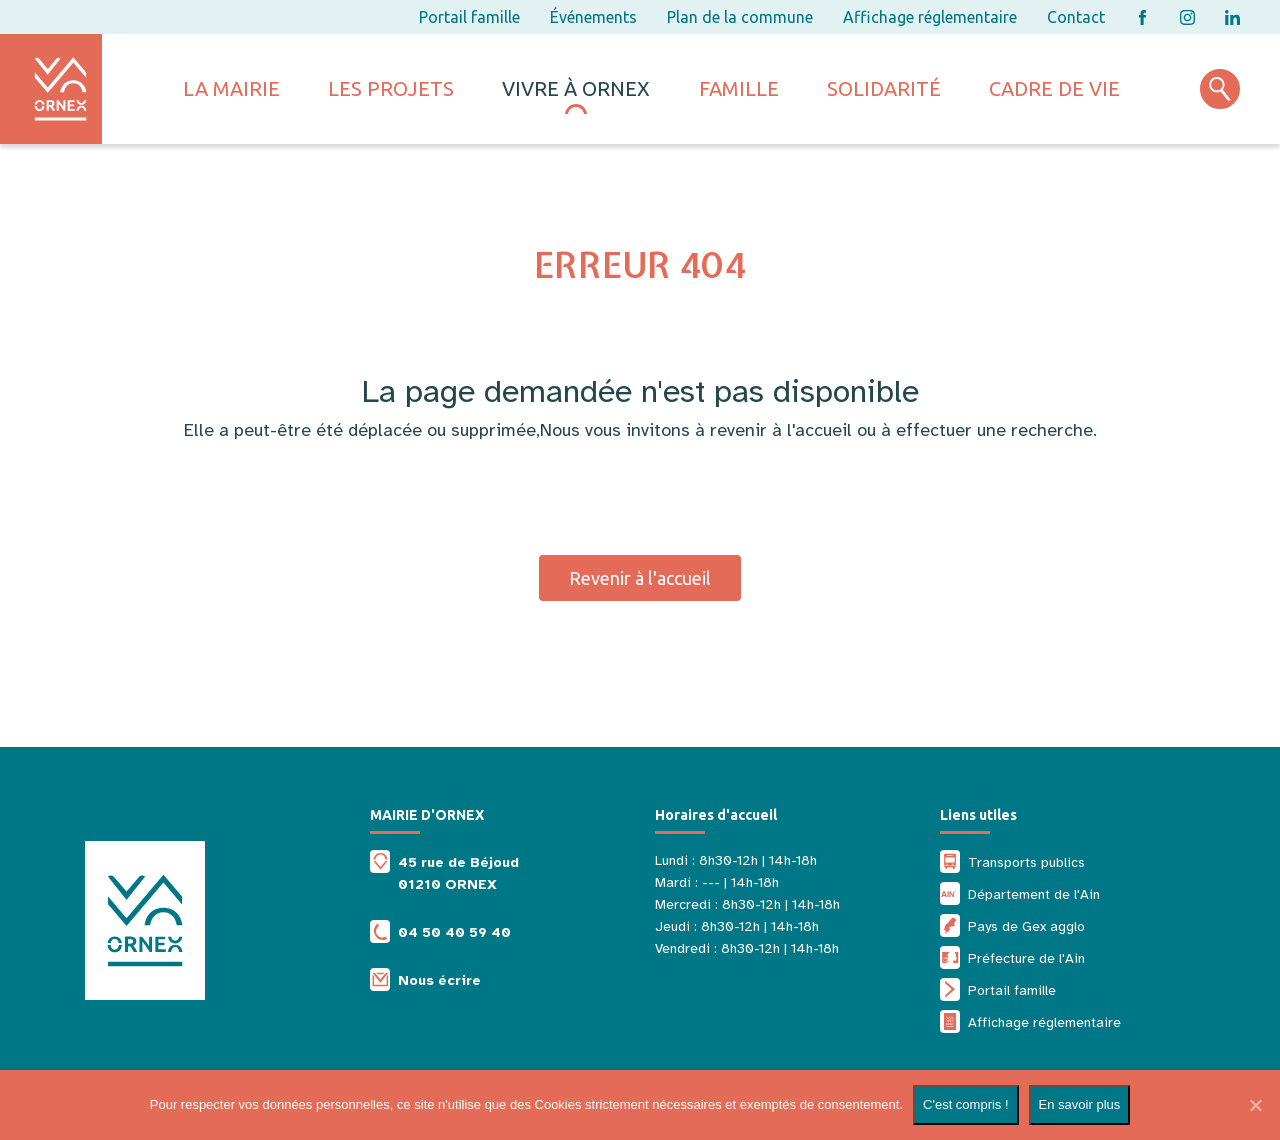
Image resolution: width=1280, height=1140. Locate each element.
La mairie (231, 88)
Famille (739, 88)
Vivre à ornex (576, 88)
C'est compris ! (966, 1104)
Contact (1076, 17)
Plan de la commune (740, 17)
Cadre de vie (1054, 88)
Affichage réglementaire (930, 17)
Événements (593, 17)
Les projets (391, 88)
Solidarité (884, 88)
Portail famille (469, 17)
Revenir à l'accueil (640, 578)
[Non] (1255, 1105)
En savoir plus (1080, 1104)
